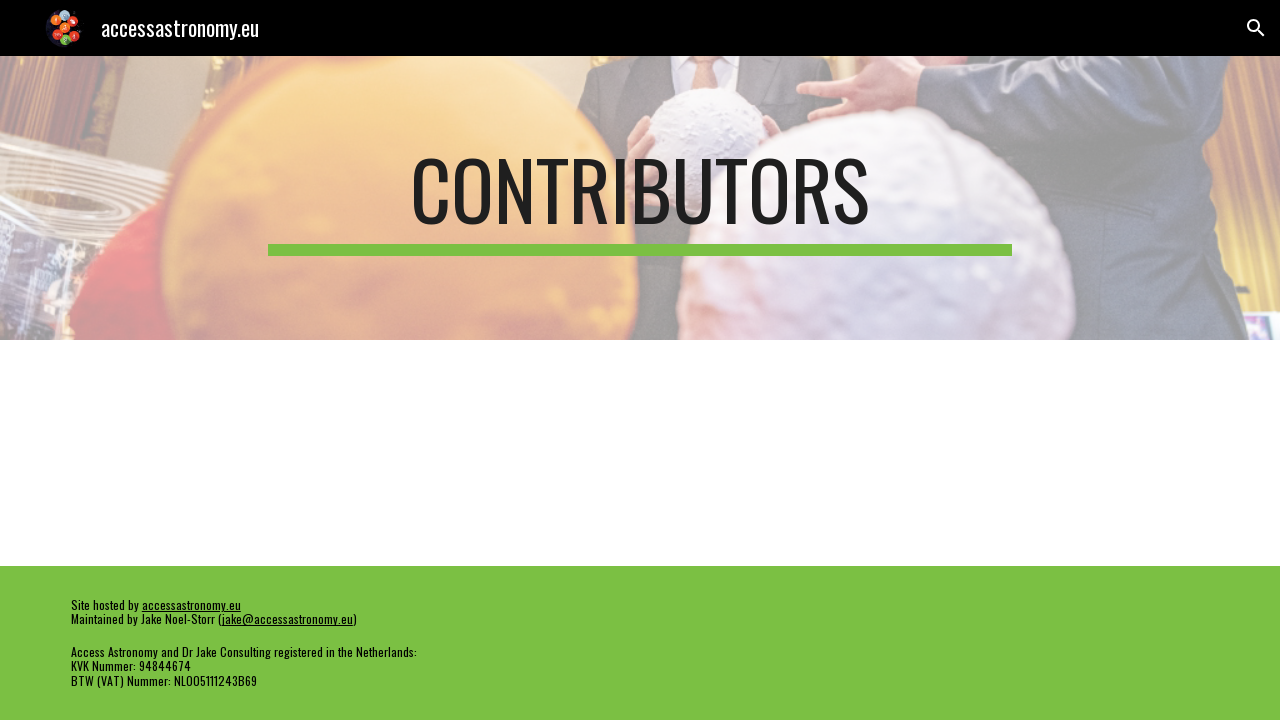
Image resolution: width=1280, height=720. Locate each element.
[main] (640, 198)
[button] (1256, 28)
